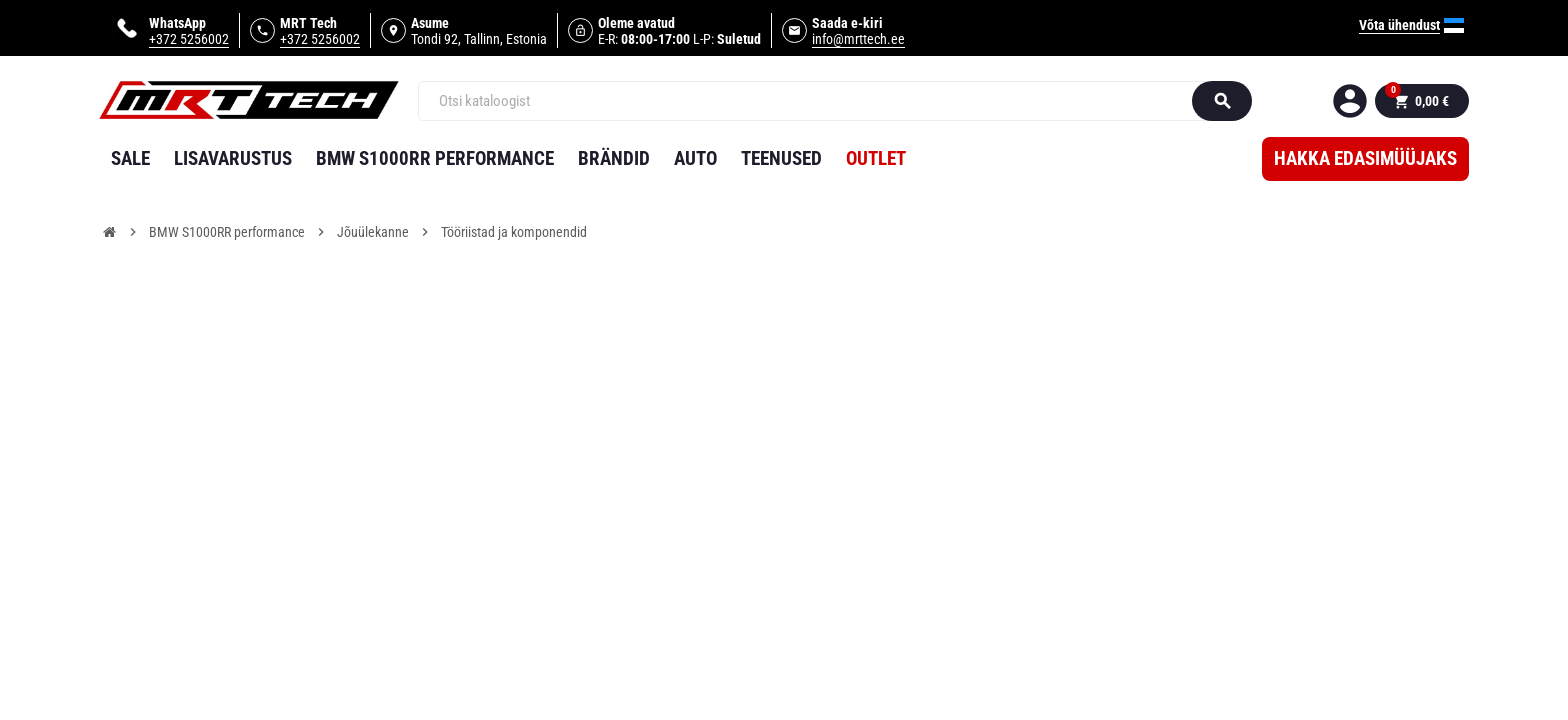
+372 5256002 (189, 39)
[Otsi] (814, 101)
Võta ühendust (1399, 25)
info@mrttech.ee (858, 39)
